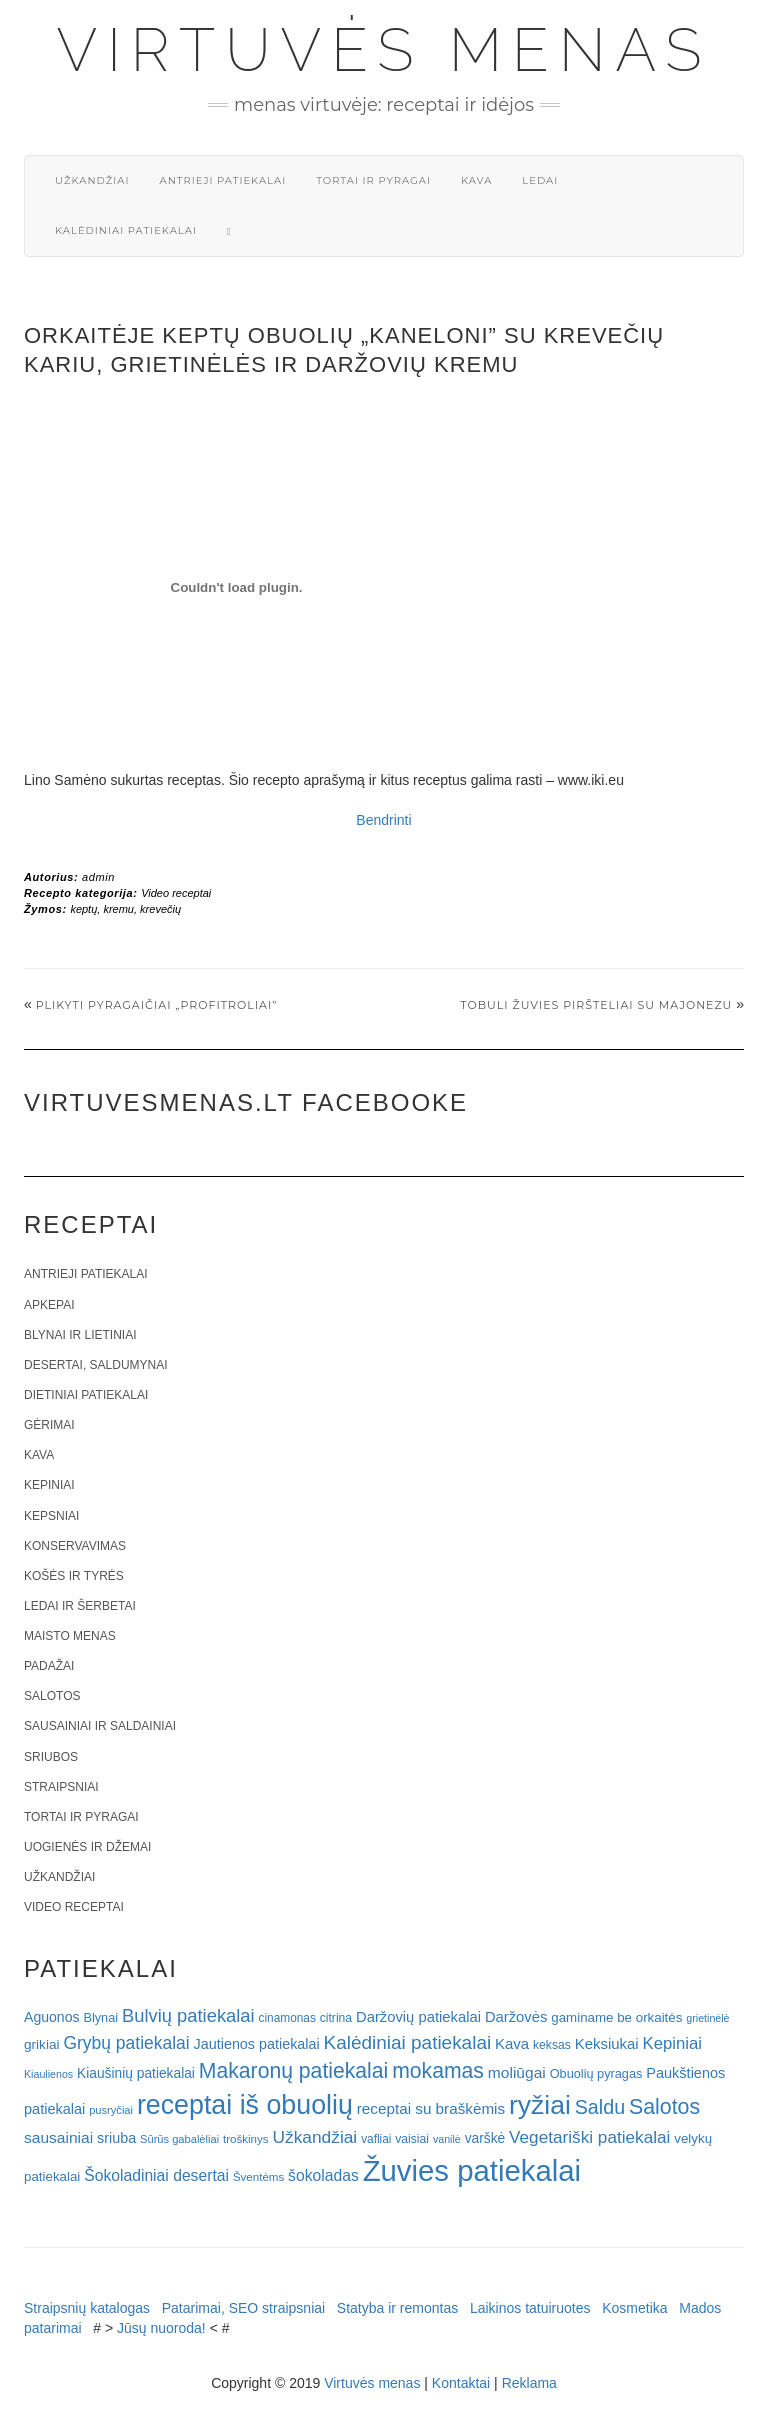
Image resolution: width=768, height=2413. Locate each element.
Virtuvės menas (384, 50)
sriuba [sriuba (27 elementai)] (116, 2138)
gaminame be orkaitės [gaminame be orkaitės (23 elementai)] (616, 2017)
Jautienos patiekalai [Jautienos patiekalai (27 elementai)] (257, 2044)
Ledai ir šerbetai (80, 1606)
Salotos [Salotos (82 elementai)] (664, 2107)
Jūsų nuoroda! (161, 2328)
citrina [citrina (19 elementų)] (336, 2018)
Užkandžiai (92, 180)
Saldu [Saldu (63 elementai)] (600, 2107)
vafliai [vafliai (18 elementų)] (376, 2139)
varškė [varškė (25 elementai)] (485, 2138)
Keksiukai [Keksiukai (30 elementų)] (607, 2043)
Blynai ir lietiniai (80, 1335)
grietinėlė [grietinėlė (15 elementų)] (707, 2018)
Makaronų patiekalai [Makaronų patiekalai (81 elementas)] (293, 2070)
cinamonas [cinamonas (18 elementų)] (287, 2018)
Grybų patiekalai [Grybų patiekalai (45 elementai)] (126, 2043)
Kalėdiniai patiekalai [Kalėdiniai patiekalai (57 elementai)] (408, 2042)
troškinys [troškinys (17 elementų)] (246, 2139)
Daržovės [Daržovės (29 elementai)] (516, 2017)
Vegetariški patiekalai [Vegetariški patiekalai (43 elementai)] (589, 2137)
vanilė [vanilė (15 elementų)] (447, 2139)
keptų (83, 909)
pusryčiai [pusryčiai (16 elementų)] (111, 2110)
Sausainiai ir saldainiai (100, 1726)
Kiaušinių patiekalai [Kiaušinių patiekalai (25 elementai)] (136, 2073)
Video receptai (176, 893)
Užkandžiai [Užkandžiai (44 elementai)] (314, 2137)
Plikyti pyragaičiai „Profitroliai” (157, 1005)
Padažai (49, 1666)
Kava (476, 180)
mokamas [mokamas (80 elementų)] (438, 2070)
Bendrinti (383, 820)
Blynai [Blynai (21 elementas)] (100, 2017)
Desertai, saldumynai (96, 1365)
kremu (118, 909)
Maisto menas (70, 1636)
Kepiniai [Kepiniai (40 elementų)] (673, 2043)
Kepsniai (51, 1516)
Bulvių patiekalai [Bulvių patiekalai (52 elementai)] (188, 2015)
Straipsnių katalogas (87, 2308)
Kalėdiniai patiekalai (126, 230)
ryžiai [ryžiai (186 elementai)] (540, 2105)
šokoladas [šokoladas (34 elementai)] (323, 2175)
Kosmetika (634, 2308)
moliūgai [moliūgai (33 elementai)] (517, 2072)
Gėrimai (49, 1425)
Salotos (52, 1696)
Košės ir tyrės (74, 1576)
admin (98, 877)
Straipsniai (61, 1787)
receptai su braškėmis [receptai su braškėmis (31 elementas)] (431, 2108)
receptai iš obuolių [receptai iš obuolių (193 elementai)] (245, 2105)
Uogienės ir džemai (87, 1847)
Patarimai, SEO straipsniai (243, 2308)
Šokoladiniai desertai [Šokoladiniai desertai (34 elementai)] (156, 2175)
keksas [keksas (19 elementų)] (552, 2045)
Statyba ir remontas (397, 2308)
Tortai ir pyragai (373, 180)
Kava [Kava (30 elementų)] (512, 2043)
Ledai (540, 180)
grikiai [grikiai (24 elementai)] (42, 2044)
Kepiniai (49, 1485)
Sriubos (51, 1757)
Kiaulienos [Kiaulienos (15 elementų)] (48, 2074)
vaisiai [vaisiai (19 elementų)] (412, 2139)
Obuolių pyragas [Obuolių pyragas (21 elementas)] (596, 2073)
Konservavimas (75, 1546)
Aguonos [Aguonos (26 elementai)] (52, 2017)
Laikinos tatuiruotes (530, 2308)
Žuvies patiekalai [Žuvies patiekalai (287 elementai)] (472, 2170)
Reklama (529, 2383)
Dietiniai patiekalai (86, 1395)
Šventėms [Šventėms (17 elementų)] (258, 2177)
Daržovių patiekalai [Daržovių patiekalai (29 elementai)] (418, 2017)
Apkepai (49, 1305)
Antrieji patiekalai (222, 180)
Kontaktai (461, 2383)
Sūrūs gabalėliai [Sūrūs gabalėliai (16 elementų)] (179, 2139)
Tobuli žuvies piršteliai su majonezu (596, 1005)
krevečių (160, 909)
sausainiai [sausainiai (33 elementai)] (58, 2137)
